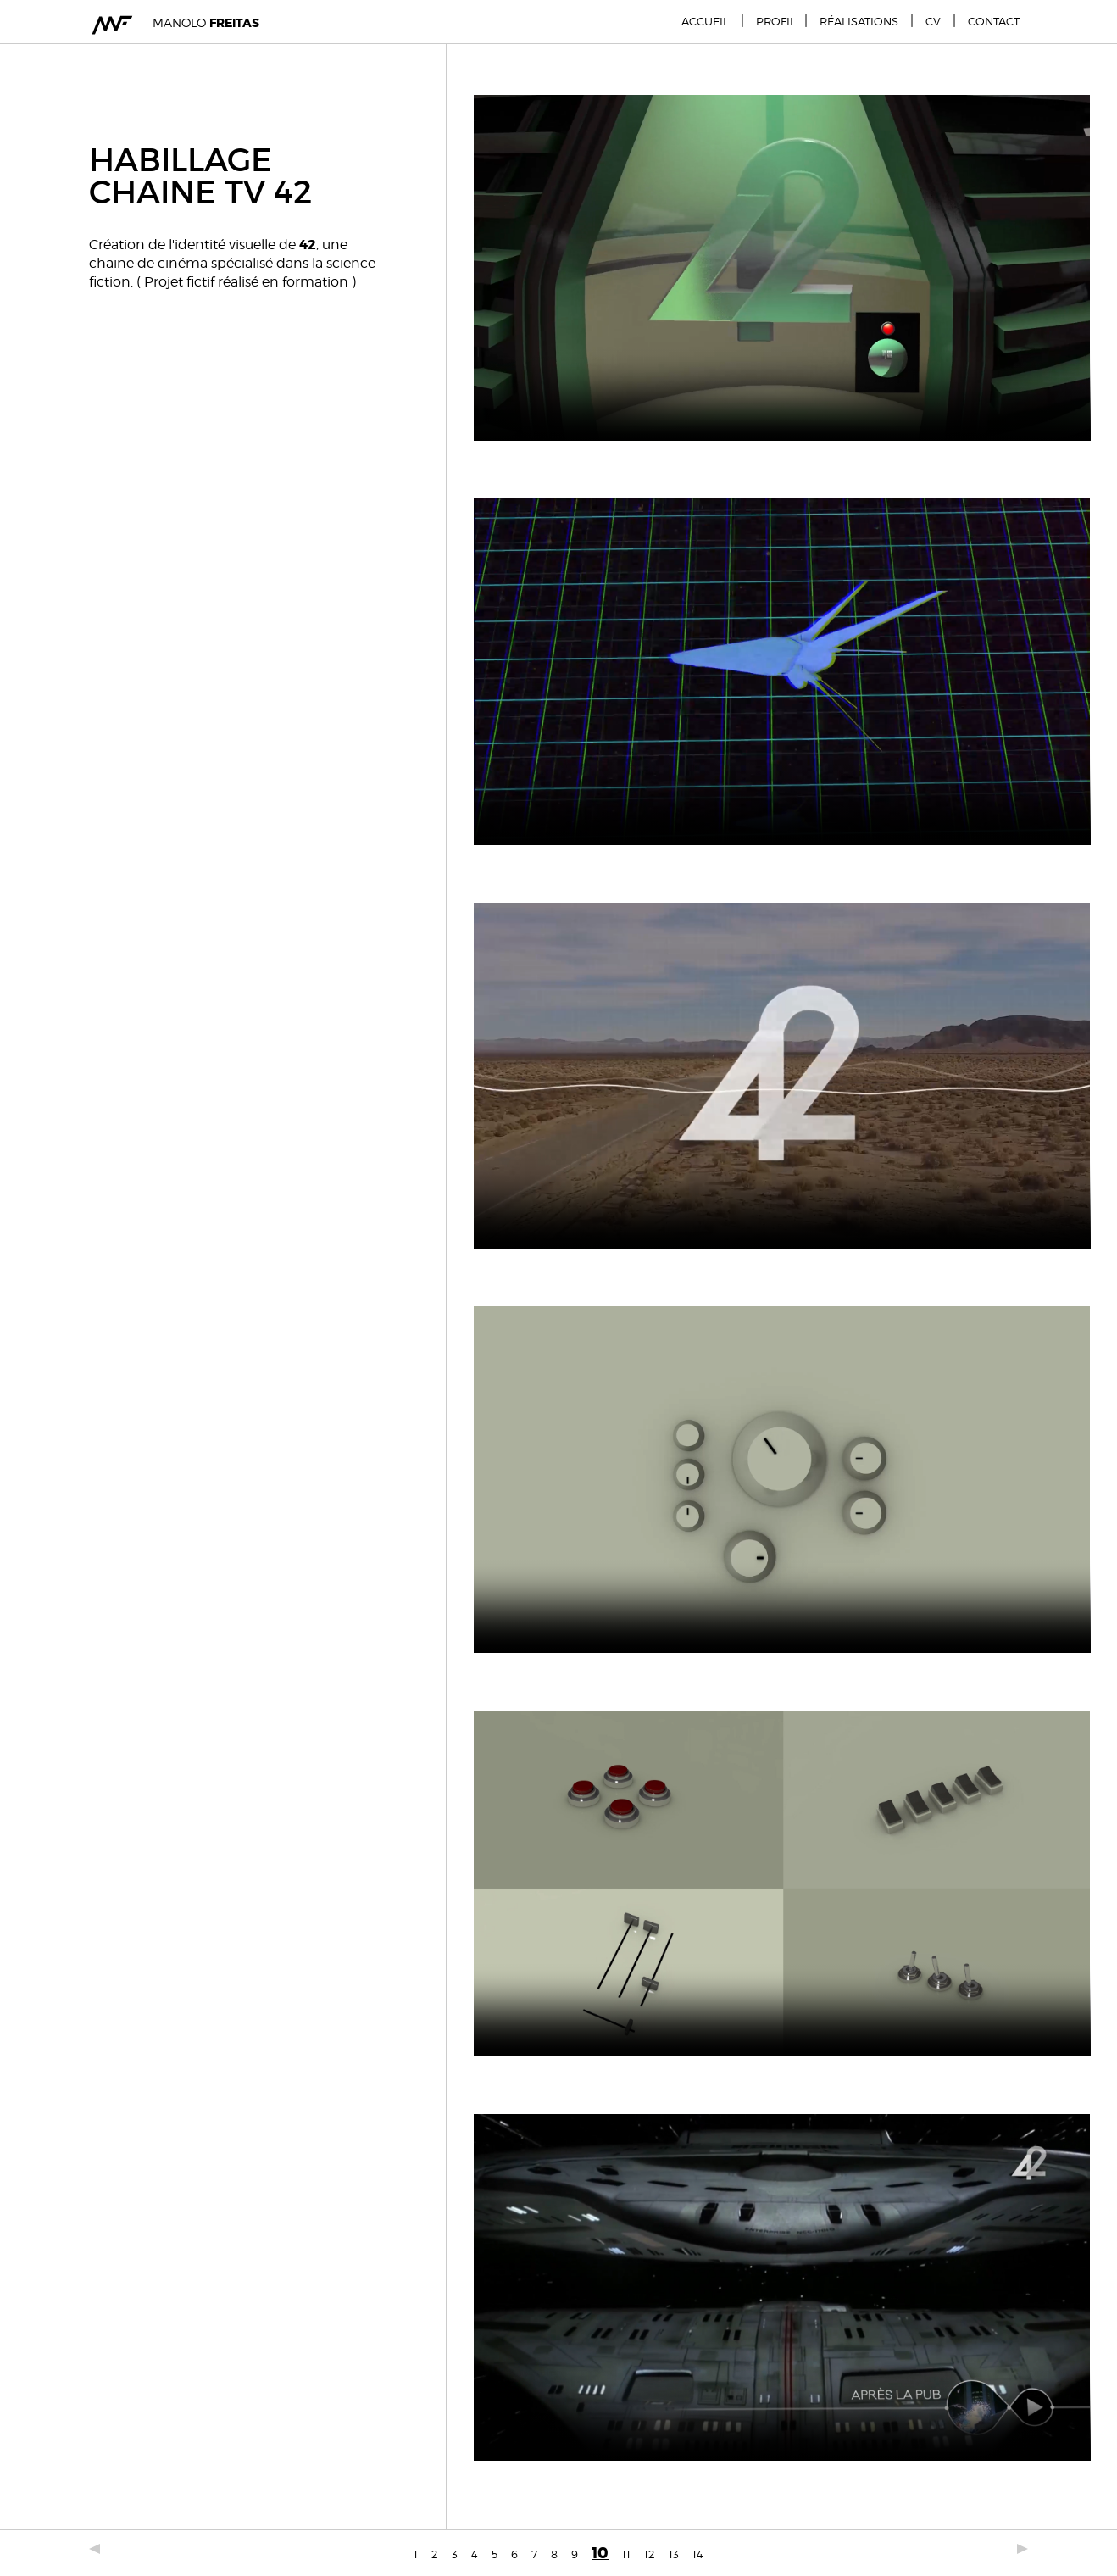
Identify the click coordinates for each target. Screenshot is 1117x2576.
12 (649, 2554)
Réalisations (859, 21)
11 (626, 2554)
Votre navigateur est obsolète (782, 268)
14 (697, 2554)
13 (674, 2554)
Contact (994, 21)
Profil (776, 21)
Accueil (705, 21)
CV (933, 21)
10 (600, 2553)
